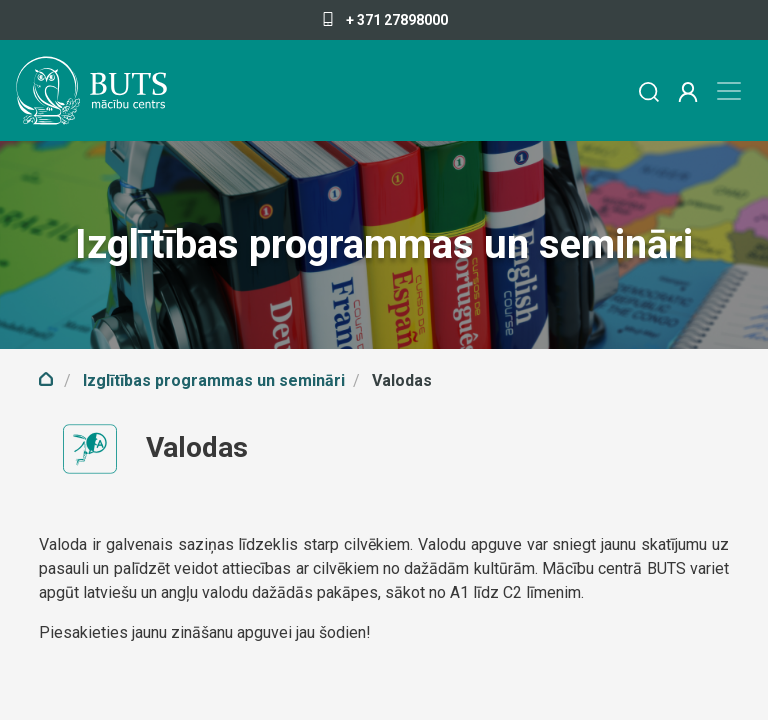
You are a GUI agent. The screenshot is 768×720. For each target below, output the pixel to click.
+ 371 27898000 (384, 20)
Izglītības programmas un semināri (214, 380)
